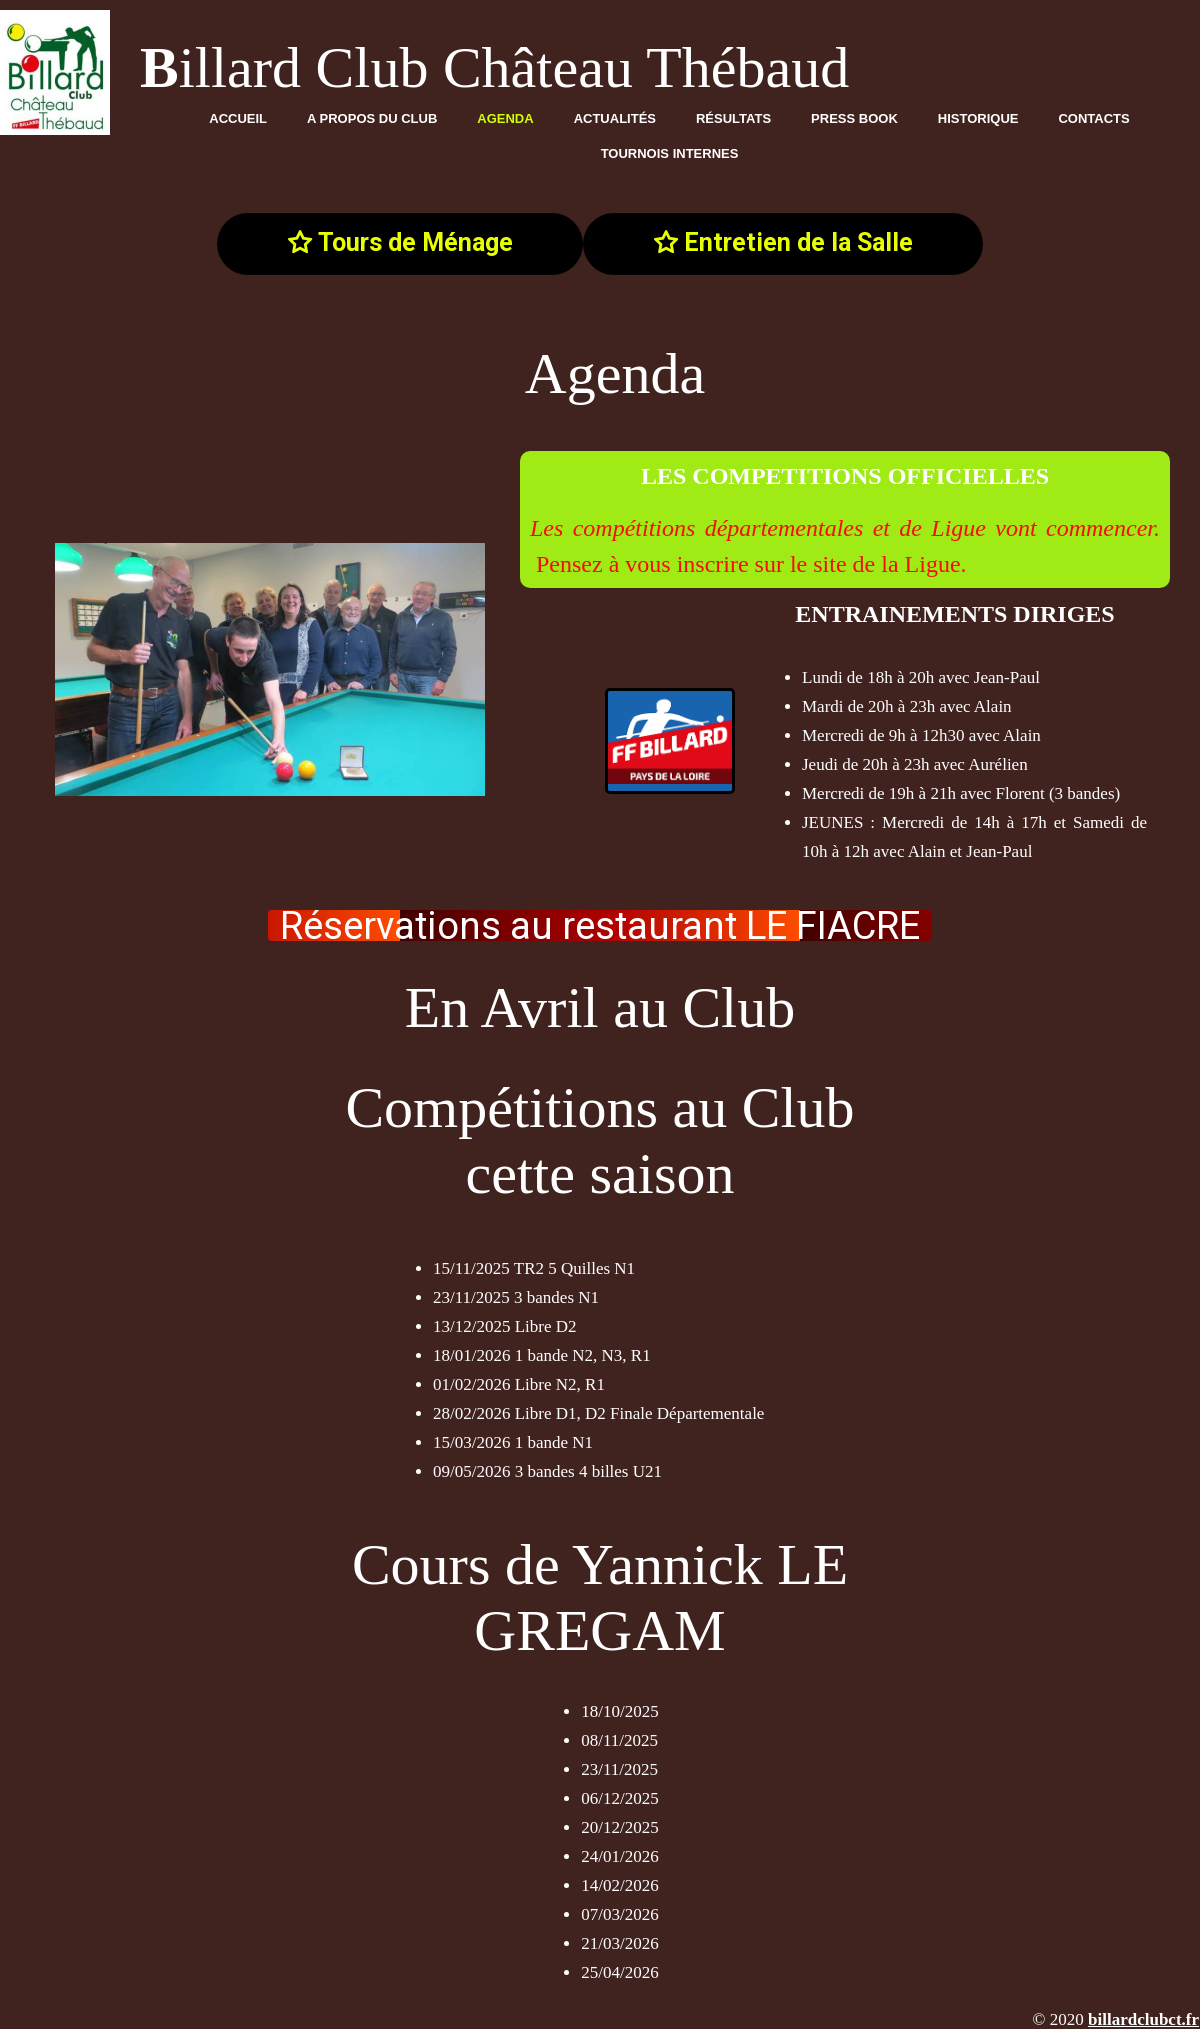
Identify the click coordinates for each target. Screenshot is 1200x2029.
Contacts (1093, 118)
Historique (978, 118)
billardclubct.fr (1143, 2019)
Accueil (238, 118)
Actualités (615, 118)
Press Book (854, 118)
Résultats (733, 118)
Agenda (505, 118)
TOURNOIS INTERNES (670, 153)
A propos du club (372, 118)
